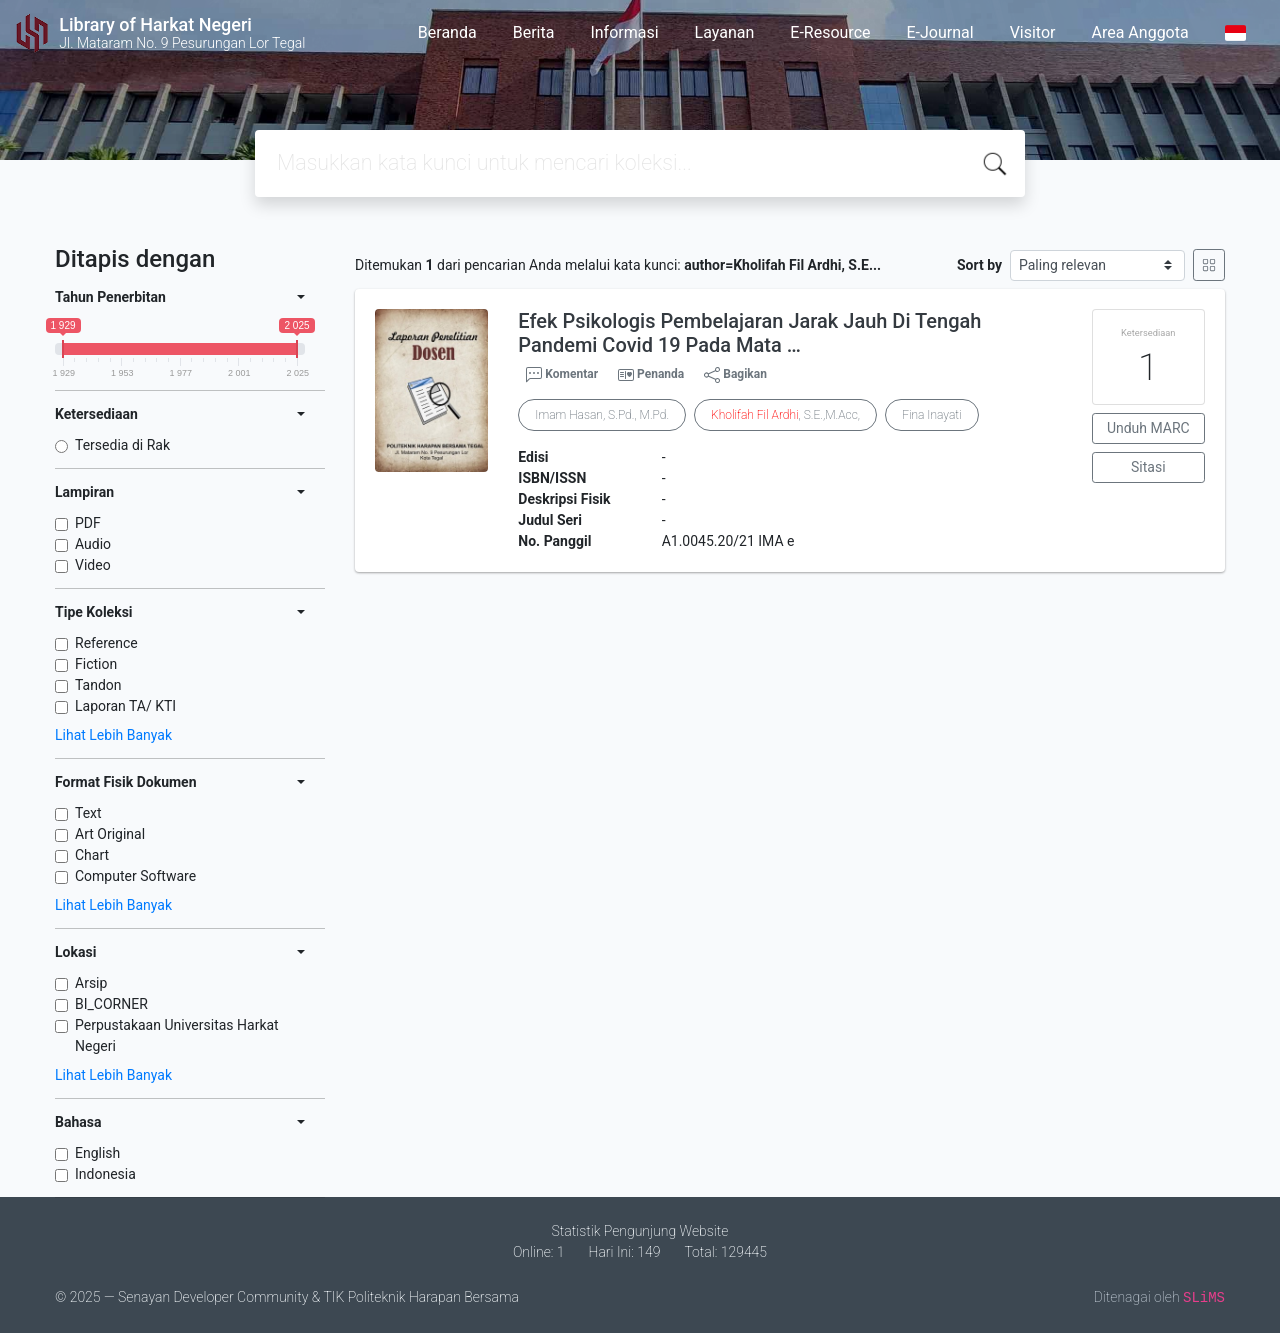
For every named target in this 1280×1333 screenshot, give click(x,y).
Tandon (98, 685)
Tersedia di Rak (122, 445)
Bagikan (735, 375)
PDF (88, 523)
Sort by (979, 265)
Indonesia (105, 1174)
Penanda (660, 374)
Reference (106, 643)
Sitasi (1148, 467)
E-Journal (940, 32)
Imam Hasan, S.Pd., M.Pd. (602, 415)
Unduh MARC (1148, 428)
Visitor (1033, 32)
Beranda (447, 32)
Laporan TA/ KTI (125, 706)
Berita (534, 32)
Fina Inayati (932, 415)
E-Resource (830, 32)
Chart (92, 855)
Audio (93, 544)
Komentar (562, 375)
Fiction (96, 664)
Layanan (725, 32)
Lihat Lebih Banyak (113, 735)
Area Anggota (1140, 32)
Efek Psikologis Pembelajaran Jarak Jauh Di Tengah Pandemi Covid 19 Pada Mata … (749, 333)
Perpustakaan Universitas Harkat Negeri (177, 1035)
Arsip (91, 983)
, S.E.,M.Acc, (785, 415)
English (97, 1153)
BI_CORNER (111, 1004)
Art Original (110, 834)
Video (93, 565)
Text (88, 813)
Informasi (624, 32)
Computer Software (135, 876)
